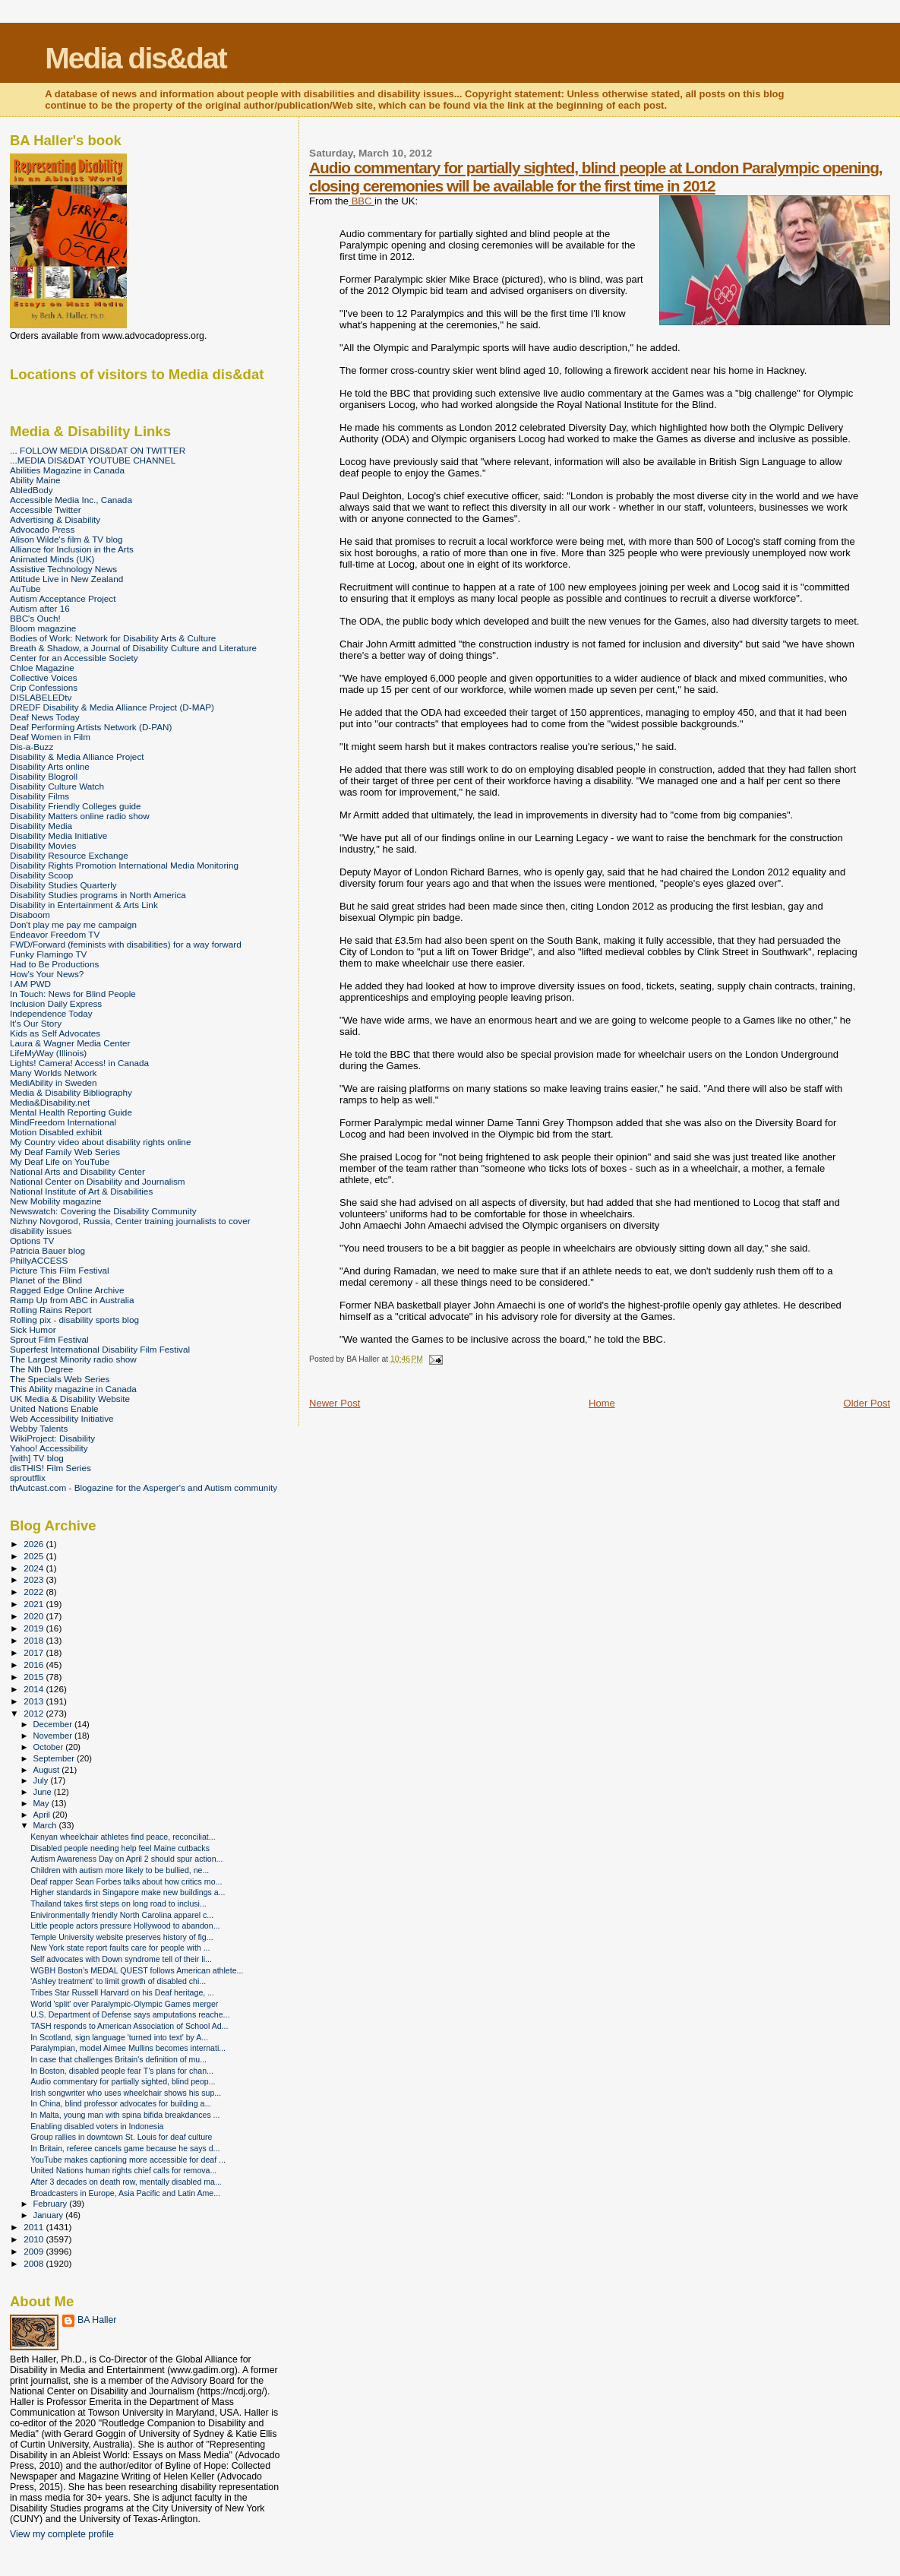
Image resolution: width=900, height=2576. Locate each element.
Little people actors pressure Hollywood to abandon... (124, 1925)
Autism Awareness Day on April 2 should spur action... (126, 1858)
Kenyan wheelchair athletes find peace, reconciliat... (122, 1836)
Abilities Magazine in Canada (67, 470)
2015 (35, 1677)
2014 (35, 1689)
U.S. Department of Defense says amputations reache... (129, 2014)
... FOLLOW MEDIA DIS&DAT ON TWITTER (97, 450)
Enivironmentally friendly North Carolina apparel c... (121, 1914)
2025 (35, 1556)
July (42, 1780)
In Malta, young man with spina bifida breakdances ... (124, 2114)
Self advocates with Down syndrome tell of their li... (121, 1959)
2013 (35, 1701)
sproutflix (28, 1478)
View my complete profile (62, 2534)
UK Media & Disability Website (70, 1399)
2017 (35, 1652)
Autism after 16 (40, 608)
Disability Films (39, 796)
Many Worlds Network (53, 1073)
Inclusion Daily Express (56, 1003)
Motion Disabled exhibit (56, 1132)
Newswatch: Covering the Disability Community (103, 1211)
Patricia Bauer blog (47, 1250)
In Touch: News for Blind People (73, 993)
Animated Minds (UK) (52, 559)
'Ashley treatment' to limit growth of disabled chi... (118, 1981)
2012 (35, 1713)
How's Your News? (47, 974)
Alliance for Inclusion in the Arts (72, 549)
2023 (35, 1579)
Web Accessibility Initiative (62, 1418)
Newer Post (334, 1403)
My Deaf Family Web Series (65, 1152)
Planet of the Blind (46, 1280)
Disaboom (30, 914)
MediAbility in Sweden (53, 1082)
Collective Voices (43, 677)
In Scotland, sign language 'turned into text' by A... (119, 2037)
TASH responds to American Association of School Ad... (129, 2025)
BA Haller (96, 2320)
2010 (35, 2239)
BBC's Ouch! (35, 618)
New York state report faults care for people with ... (120, 1947)
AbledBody (31, 490)
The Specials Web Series (59, 1379)
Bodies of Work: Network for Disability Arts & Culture (113, 638)
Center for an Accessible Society (74, 658)
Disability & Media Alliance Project (77, 756)
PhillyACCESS (39, 1260)
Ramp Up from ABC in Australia (72, 1300)
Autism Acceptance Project (62, 598)
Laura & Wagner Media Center (70, 1043)
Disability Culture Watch (57, 786)
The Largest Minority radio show (73, 1359)
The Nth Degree (41, 1369)
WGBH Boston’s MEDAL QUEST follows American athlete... (136, 1970)
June (43, 1791)
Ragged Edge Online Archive (67, 1290)
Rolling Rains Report (50, 1310)
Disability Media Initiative (58, 835)
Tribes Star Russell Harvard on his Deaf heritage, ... (122, 1992)
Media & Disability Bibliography (71, 1092)
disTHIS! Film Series (50, 1468)
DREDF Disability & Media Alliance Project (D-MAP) (112, 707)
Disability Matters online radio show (80, 816)
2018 (35, 1640)
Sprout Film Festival (49, 1339)
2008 (35, 2263)
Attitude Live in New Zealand (66, 579)
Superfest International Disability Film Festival (100, 1349)
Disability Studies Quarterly (63, 885)
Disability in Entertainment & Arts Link (84, 905)
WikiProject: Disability (52, 1438)
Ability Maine (35, 480)
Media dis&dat (135, 58)
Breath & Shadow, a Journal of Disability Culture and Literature (133, 648)
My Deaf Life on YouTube (59, 1161)
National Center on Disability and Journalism (97, 1181)
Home (602, 1403)
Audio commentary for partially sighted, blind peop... (122, 2081)
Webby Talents (39, 1428)
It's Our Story (36, 1023)
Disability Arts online (50, 766)
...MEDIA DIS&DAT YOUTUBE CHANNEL (92, 460)
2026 (35, 1544)
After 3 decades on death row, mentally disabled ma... (126, 2181)
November (53, 1735)
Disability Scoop (41, 875)
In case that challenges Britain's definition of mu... (118, 2059)
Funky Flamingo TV (48, 954)
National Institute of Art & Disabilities (81, 1191)
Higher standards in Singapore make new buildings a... (127, 1892)
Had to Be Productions (54, 964)
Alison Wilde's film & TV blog (66, 539)
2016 (35, 1664)
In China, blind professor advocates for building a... (120, 2103)
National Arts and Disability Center (77, 1171)
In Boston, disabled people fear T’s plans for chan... (121, 2070)
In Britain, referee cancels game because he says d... (124, 2148)
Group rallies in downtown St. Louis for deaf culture (121, 2136)
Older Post (867, 1403)
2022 (35, 1592)
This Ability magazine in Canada (73, 1389)
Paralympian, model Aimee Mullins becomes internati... (128, 2047)
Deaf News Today (45, 717)
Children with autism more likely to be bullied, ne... (119, 1870)
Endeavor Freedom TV (54, 934)
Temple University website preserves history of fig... (121, 1936)
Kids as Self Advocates (55, 1033)
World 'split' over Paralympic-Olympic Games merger (124, 2003)
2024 (35, 1568)
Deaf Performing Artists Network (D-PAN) (91, 727)
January (49, 2215)
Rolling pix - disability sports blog (74, 1319)
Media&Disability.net (50, 1102)
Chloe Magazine (42, 667)
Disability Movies (43, 845)
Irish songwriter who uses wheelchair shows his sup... (125, 2092)
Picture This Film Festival (59, 1270)
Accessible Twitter (45, 509)
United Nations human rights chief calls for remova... (123, 2170)
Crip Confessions (43, 687)
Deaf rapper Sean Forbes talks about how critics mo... (126, 1881)
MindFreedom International (63, 1122)
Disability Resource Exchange (69, 855)
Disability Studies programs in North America (98, 895)
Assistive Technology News (63, 569)
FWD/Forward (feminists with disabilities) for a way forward (126, 944)
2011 (35, 2227)
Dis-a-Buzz (31, 747)
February (51, 2203)
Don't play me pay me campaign (73, 924)
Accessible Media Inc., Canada (71, 500)
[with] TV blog (37, 1458)
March (46, 1825)
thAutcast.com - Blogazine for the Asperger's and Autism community (143, 1487)
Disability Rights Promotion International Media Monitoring (124, 865)
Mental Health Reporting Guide (71, 1112)
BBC (361, 201)
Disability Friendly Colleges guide (75, 806)
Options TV (32, 1240)
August (47, 1769)
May (42, 1803)
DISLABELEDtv (40, 697)
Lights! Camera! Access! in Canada (79, 1063)
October (49, 1747)
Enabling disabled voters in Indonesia (96, 2126)
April (42, 1814)
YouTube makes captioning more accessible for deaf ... (128, 2159)
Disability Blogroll (43, 776)
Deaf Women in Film (50, 737)
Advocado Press (42, 529)
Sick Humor (33, 1329)
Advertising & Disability (55, 519)
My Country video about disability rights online (100, 1142)
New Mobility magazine (56, 1201)
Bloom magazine (43, 628)
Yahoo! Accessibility (49, 1448)
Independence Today (51, 1013)
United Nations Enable (54, 1408)
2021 (35, 1604)
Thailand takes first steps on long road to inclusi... (118, 1903)
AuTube (25, 588)
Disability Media (41, 826)
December (53, 1724)
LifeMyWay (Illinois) (48, 1053)
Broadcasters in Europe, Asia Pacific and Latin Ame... (125, 2193)
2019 (35, 1628)
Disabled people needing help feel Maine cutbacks (120, 1848)
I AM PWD (30, 984)
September (55, 1758)
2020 (35, 1616)
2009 (35, 2251)
